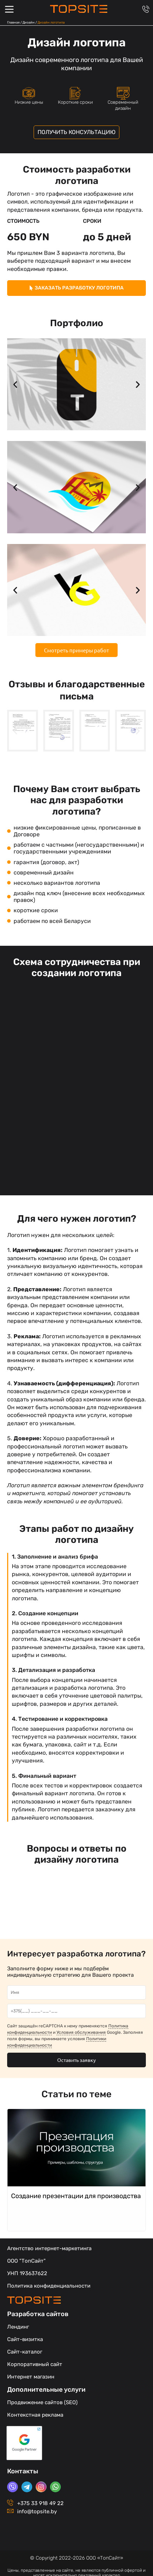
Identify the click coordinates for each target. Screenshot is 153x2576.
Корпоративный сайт (34, 2364)
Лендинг (18, 2327)
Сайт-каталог (24, 2352)
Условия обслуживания (81, 2032)
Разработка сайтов (38, 2314)
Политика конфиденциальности (48, 2286)
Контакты (22, 2471)
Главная (13, 22)
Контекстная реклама (35, 2415)
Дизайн (29, 22)
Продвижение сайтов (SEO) (42, 2402)
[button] (15, 384)
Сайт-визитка (25, 2339)
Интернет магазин (30, 2377)
